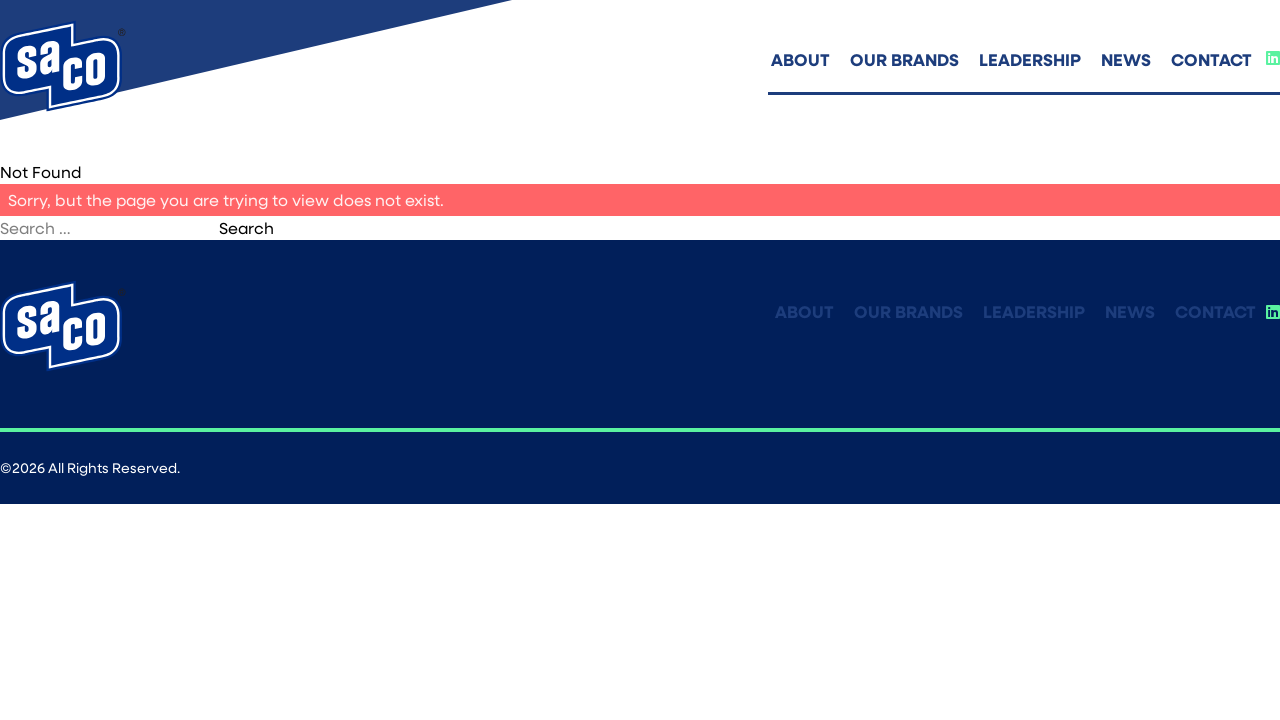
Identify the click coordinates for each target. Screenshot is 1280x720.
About (800, 59)
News (1126, 59)
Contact (1211, 59)
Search (246, 227)
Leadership (1030, 59)
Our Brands (904, 59)
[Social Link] (1273, 58)
